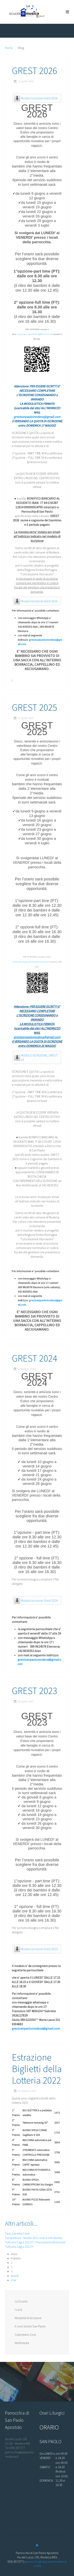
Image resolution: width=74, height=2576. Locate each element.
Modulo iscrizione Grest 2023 (39, 1949)
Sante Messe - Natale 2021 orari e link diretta (33, 2238)
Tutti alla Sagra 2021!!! (19, 2246)
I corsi (18, 2310)
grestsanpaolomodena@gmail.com (37, 417)
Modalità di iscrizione (28, 2318)
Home (9, 48)
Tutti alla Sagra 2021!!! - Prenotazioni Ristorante (35, 2242)
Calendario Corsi (25, 2335)
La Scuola (21, 2301)
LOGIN (37, 2566)
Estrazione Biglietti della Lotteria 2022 (37, 2068)
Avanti (15, 2276)
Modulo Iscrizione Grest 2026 (39, 98)
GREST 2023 (34, 1691)
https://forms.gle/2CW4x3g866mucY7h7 (34, 334)
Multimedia (22, 2343)
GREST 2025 (34, 707)
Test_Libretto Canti (17, 2233)
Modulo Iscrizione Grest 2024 (39, 1600)
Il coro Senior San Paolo (30, 2326)
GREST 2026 (34, 71)
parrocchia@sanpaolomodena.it (46, 2562)
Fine (13, 2280)
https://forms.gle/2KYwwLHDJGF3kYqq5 (30, 961)
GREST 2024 (34, 1358)
